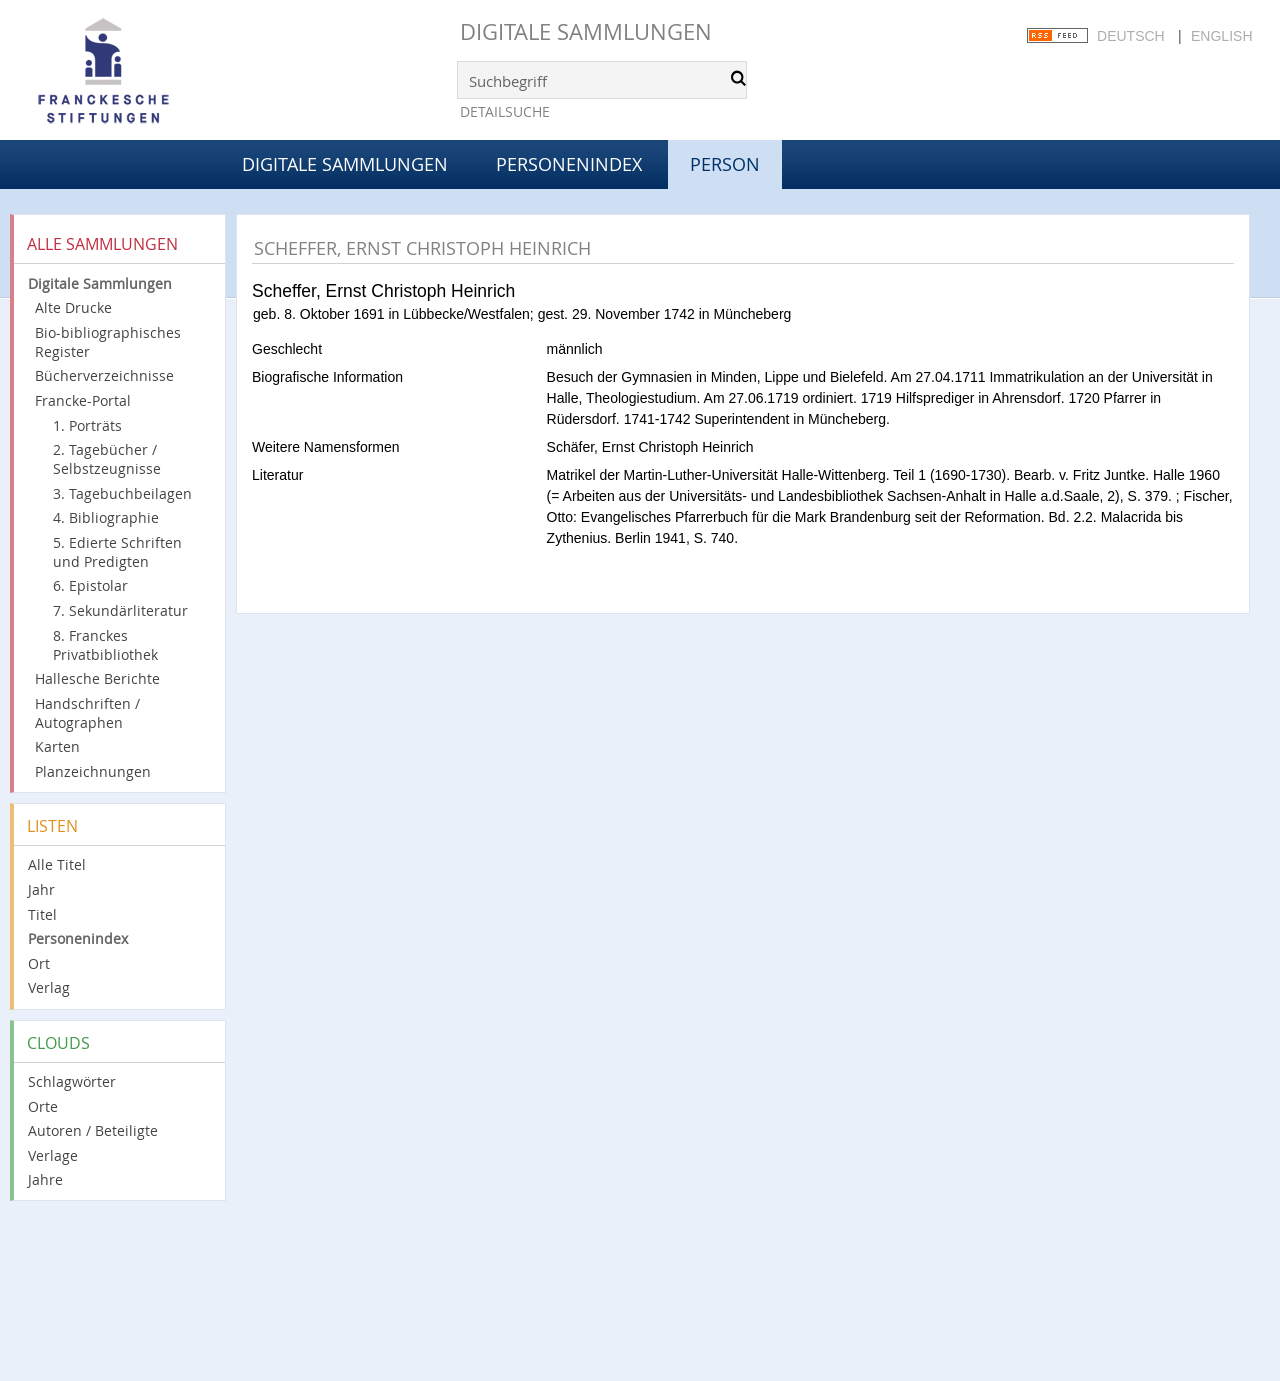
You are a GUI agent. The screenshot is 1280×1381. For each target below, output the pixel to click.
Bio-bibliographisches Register (108, 342)
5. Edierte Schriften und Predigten (117, 552)
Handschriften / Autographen (87, 713)
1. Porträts (87, 425)
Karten (57, 746)
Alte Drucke (73, 307)
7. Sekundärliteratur (120, 610)
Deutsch (1131, 36)
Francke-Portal (83, 400)
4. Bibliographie (106, 517)
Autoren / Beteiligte (93, 1130)
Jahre (45, 1179)
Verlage (53, 1155)
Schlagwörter (72, 1081)
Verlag (49, 987)
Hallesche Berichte (97, 678)
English (1221, 36)
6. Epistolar (90, 585)
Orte (43, 1106)
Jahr (41, 889)
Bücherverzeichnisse (104, 375)
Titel (42, 914)
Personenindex (569, 164)
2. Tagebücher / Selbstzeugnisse (107, 459)
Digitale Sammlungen (586, 31)
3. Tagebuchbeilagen (122, 493)
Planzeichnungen (93, 771)
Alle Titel (57, 864)
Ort (39, 963)
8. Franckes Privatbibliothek (105, 645)
